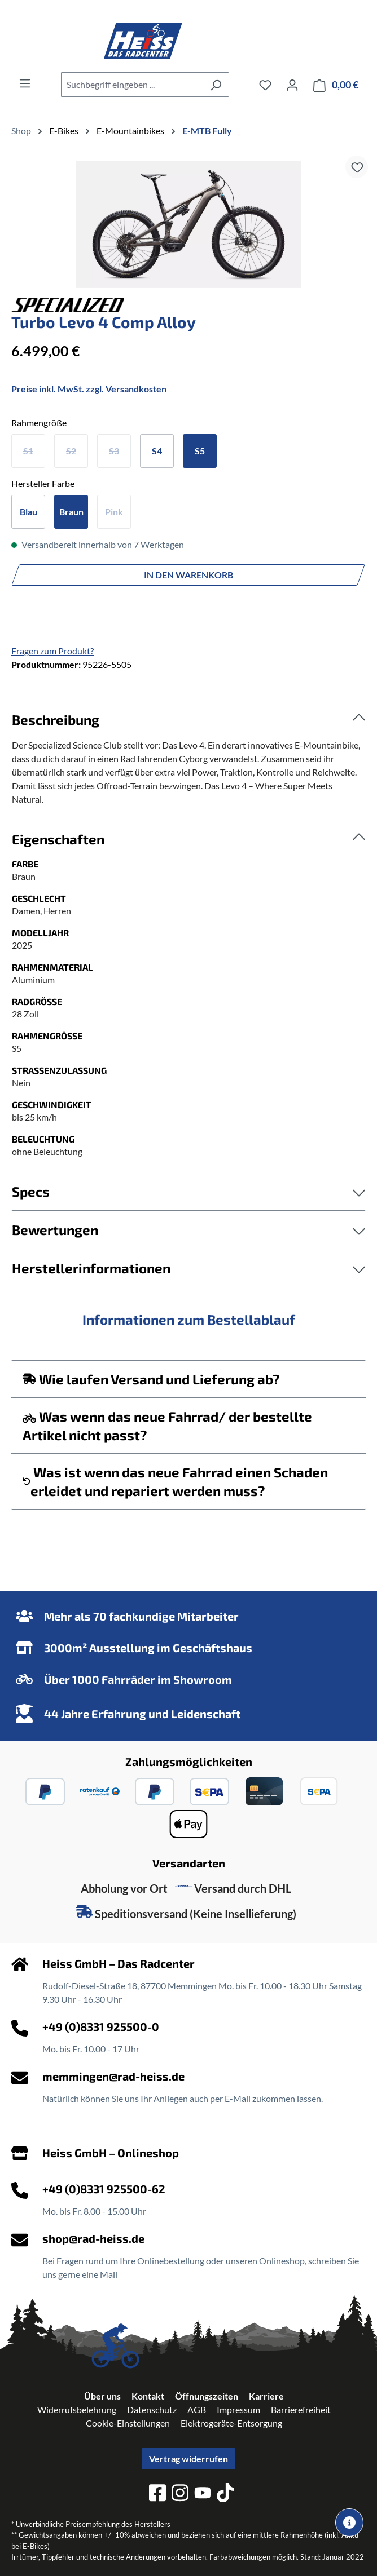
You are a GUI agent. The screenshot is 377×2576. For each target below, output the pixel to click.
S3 (114, 450)
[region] (188, 224)
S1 (28, 450)
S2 (71, 450)
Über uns (102, 2396)
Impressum (238, 2409)
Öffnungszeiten (206, 2396)
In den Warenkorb (188, 574)
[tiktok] (225, 2494)
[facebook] (157, 2494)
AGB (196, 2409)
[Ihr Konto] (292, 84)
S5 (200, 450)
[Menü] (24, 83)
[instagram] (180, 2494)
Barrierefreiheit (301, 2409)
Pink (114, 511)
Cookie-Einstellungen (128, 2423)
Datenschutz (152, 2409)
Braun (71, 511)
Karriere (266, 2396)
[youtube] (202, 2494)
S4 (157, 450)
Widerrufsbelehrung (76, 2409)
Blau (28, 511)
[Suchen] (216, 84)
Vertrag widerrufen (188, 2458)
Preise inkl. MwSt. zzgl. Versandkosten (88, 388)
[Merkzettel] (265, 84)
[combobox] (132, 84)
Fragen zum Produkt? (52, 650)
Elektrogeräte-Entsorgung (231, 2423)
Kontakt (147, 2396)
